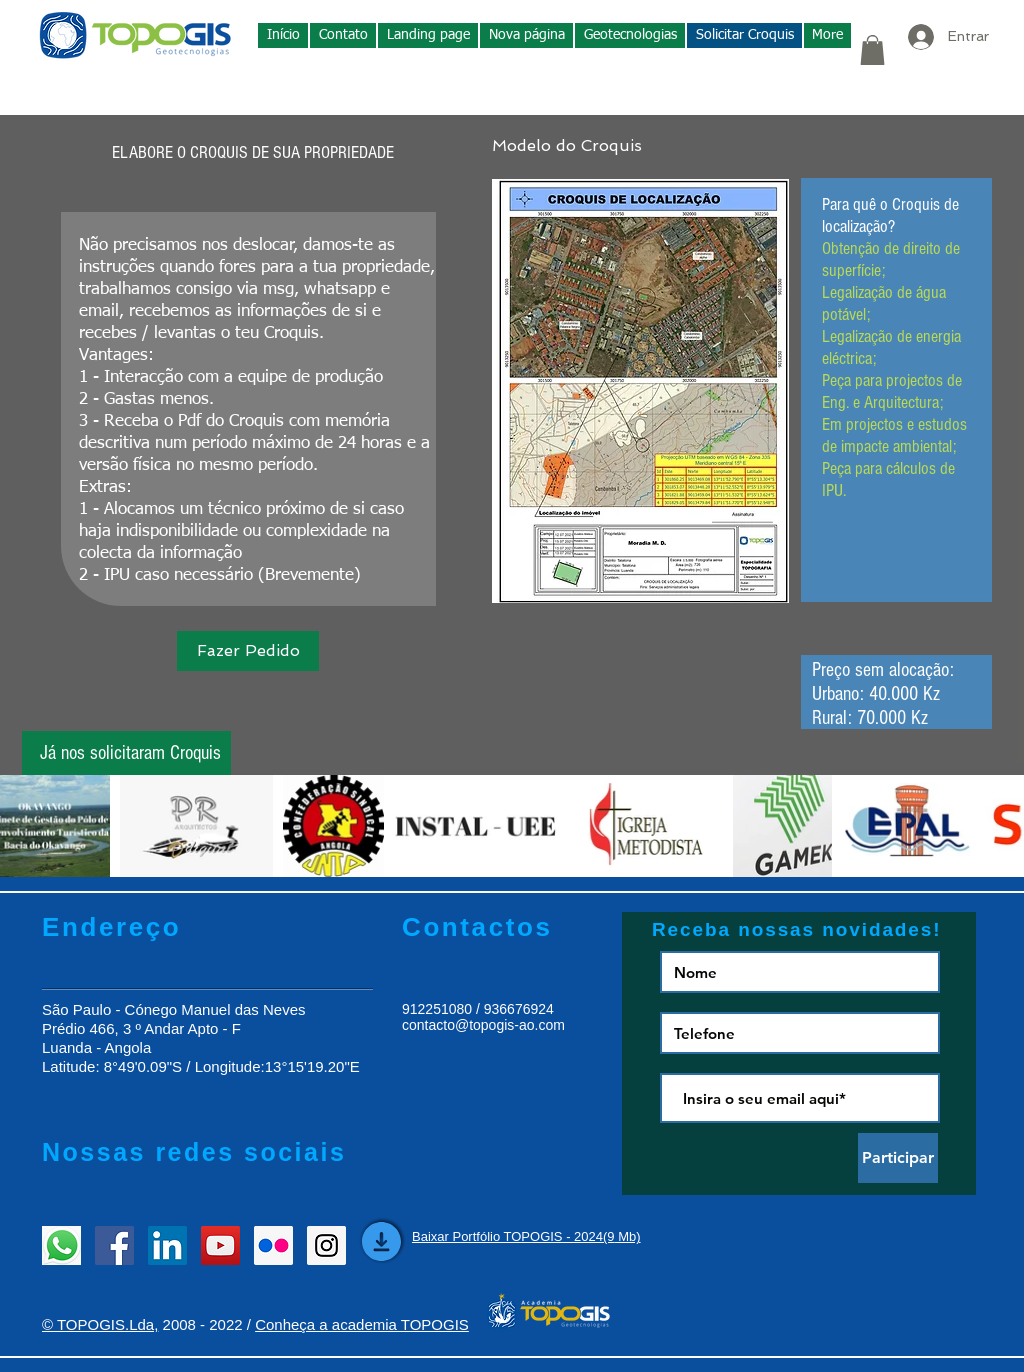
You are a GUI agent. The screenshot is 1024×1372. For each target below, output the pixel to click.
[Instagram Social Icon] (326, 1245)
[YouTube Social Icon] (220, 1245)
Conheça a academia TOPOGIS (362, 1324)
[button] (630, 35)
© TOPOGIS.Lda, (100, 1324)
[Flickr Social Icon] (273, 1245)
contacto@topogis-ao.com (483, 1025)
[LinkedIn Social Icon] (167, 1245)
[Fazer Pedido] (248, 651)
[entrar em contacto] (61, 1245)
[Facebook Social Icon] (114, 1245)
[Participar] (898, 1158)
